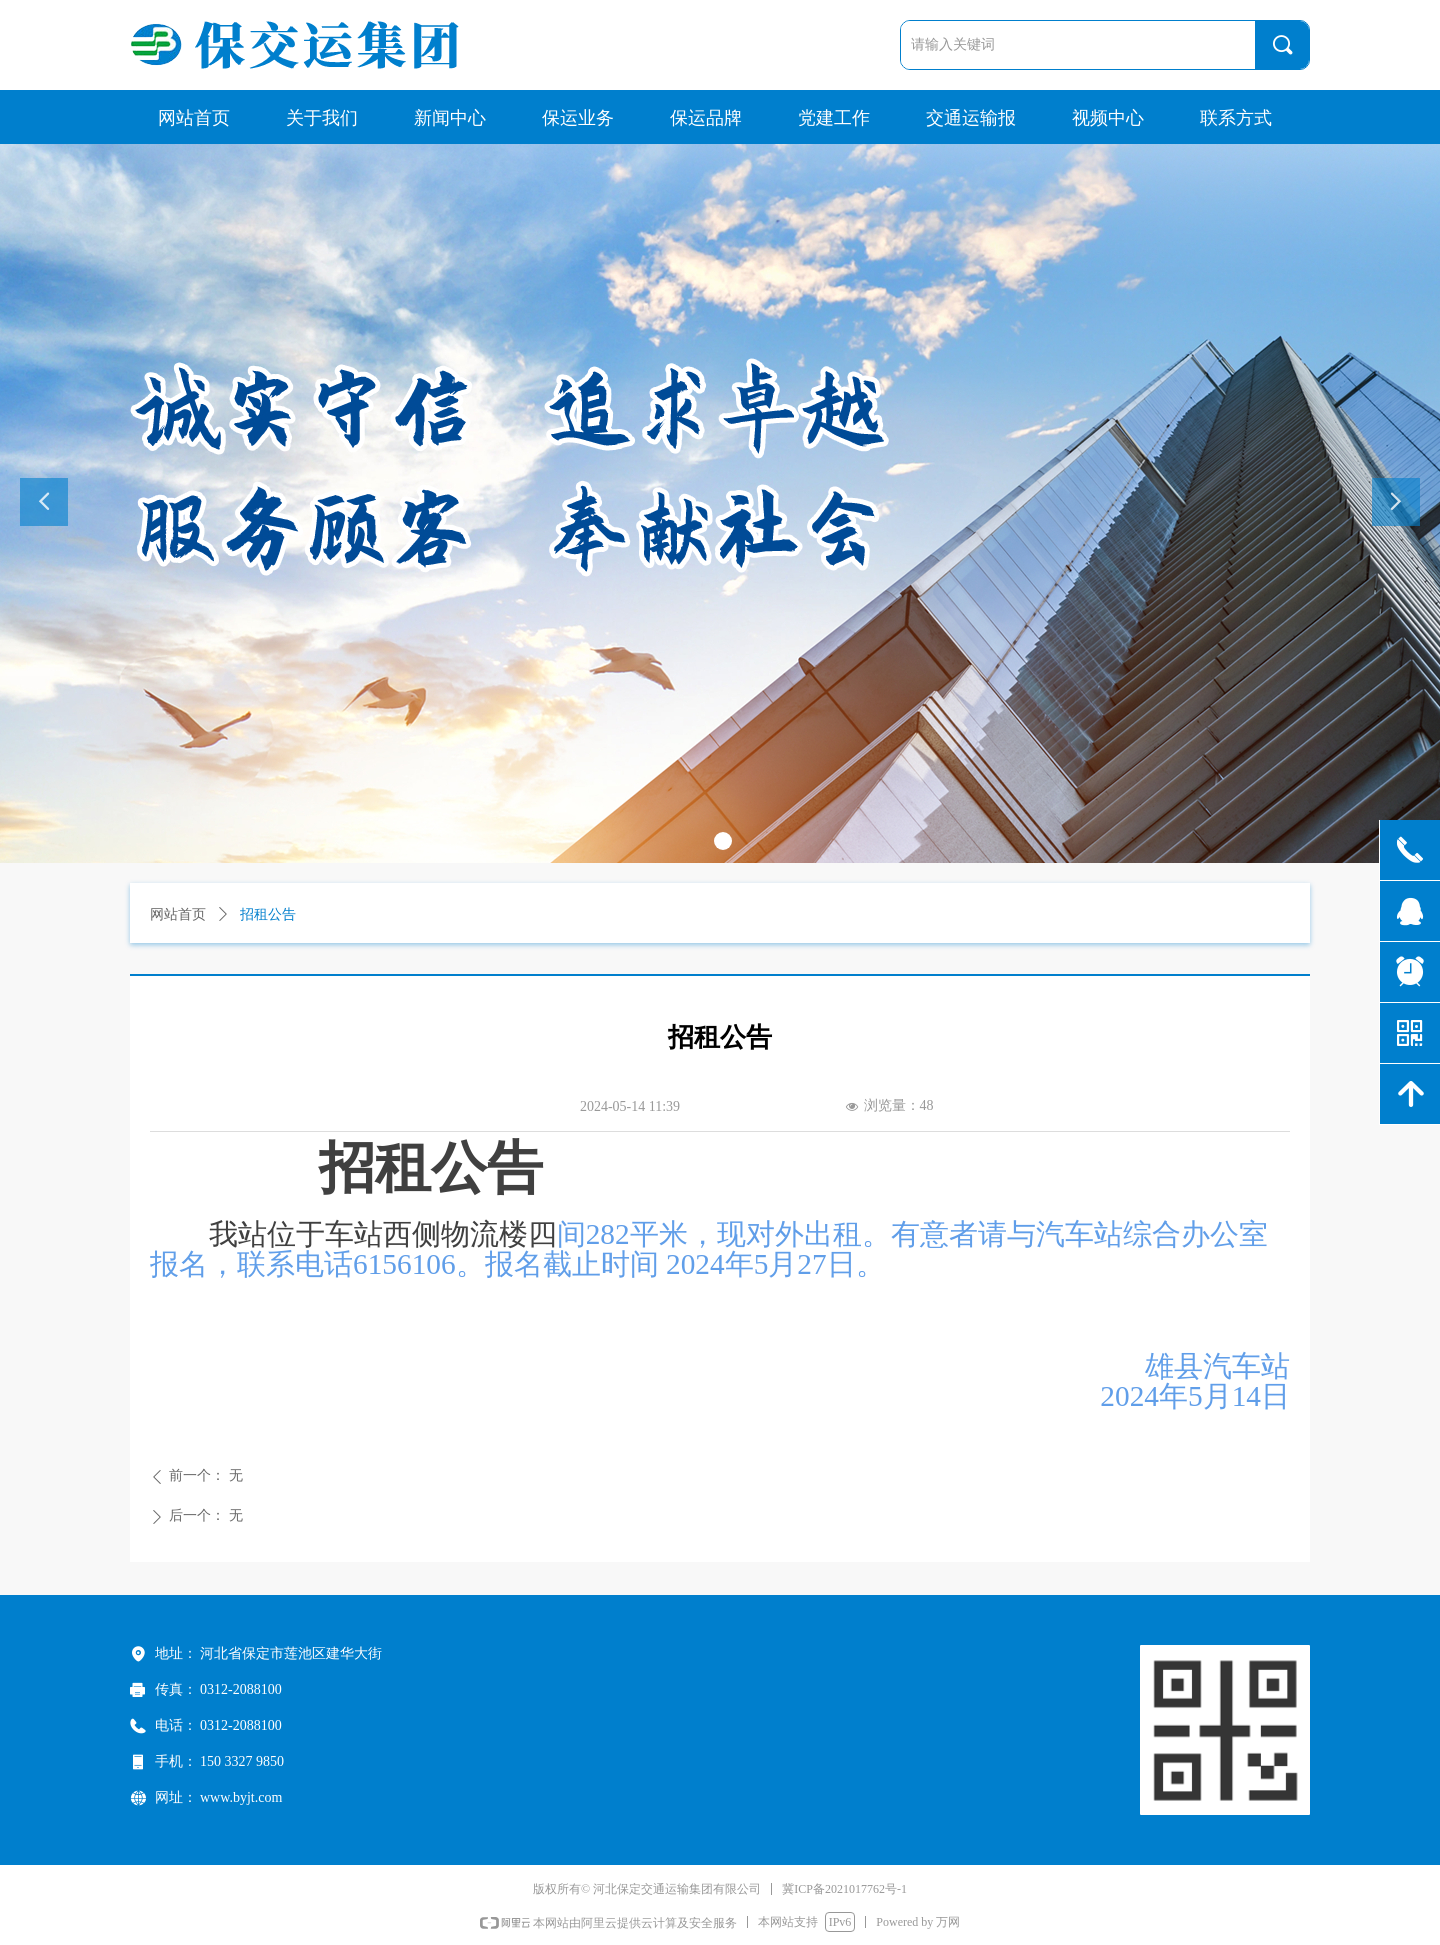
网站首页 (178, 914)
